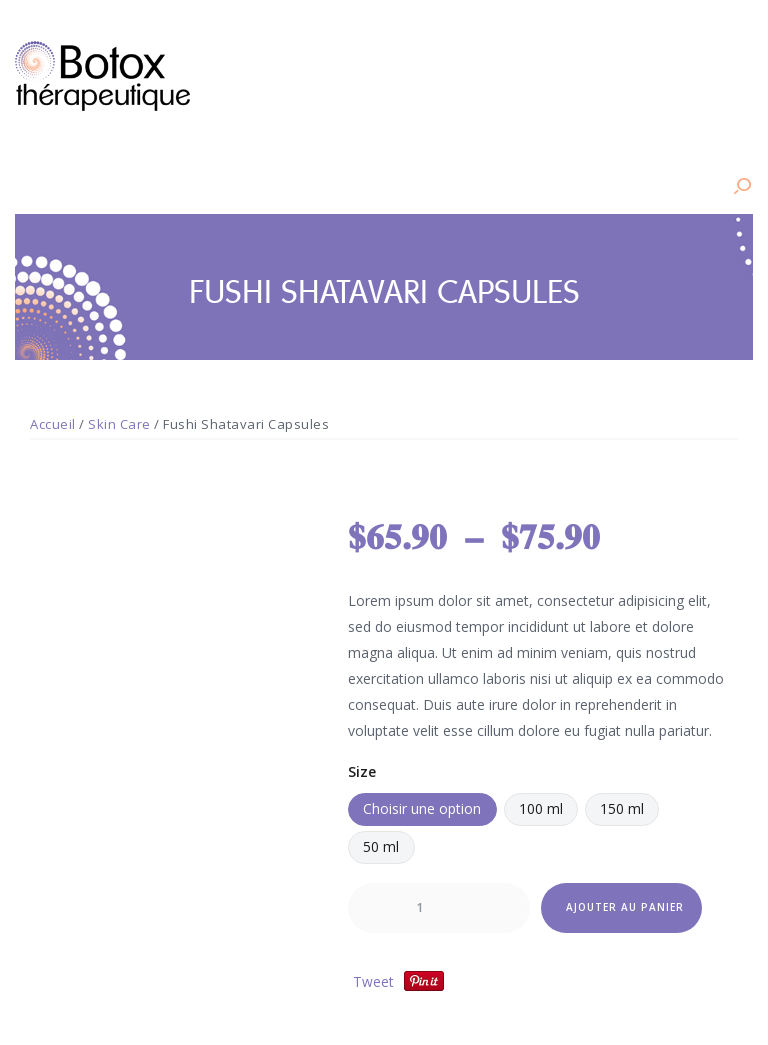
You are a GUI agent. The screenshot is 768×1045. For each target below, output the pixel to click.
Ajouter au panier (625, 907)
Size (362, 770)
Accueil (53, 424)
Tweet (373, 980)
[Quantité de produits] (439, 908)
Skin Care (119, 424)
